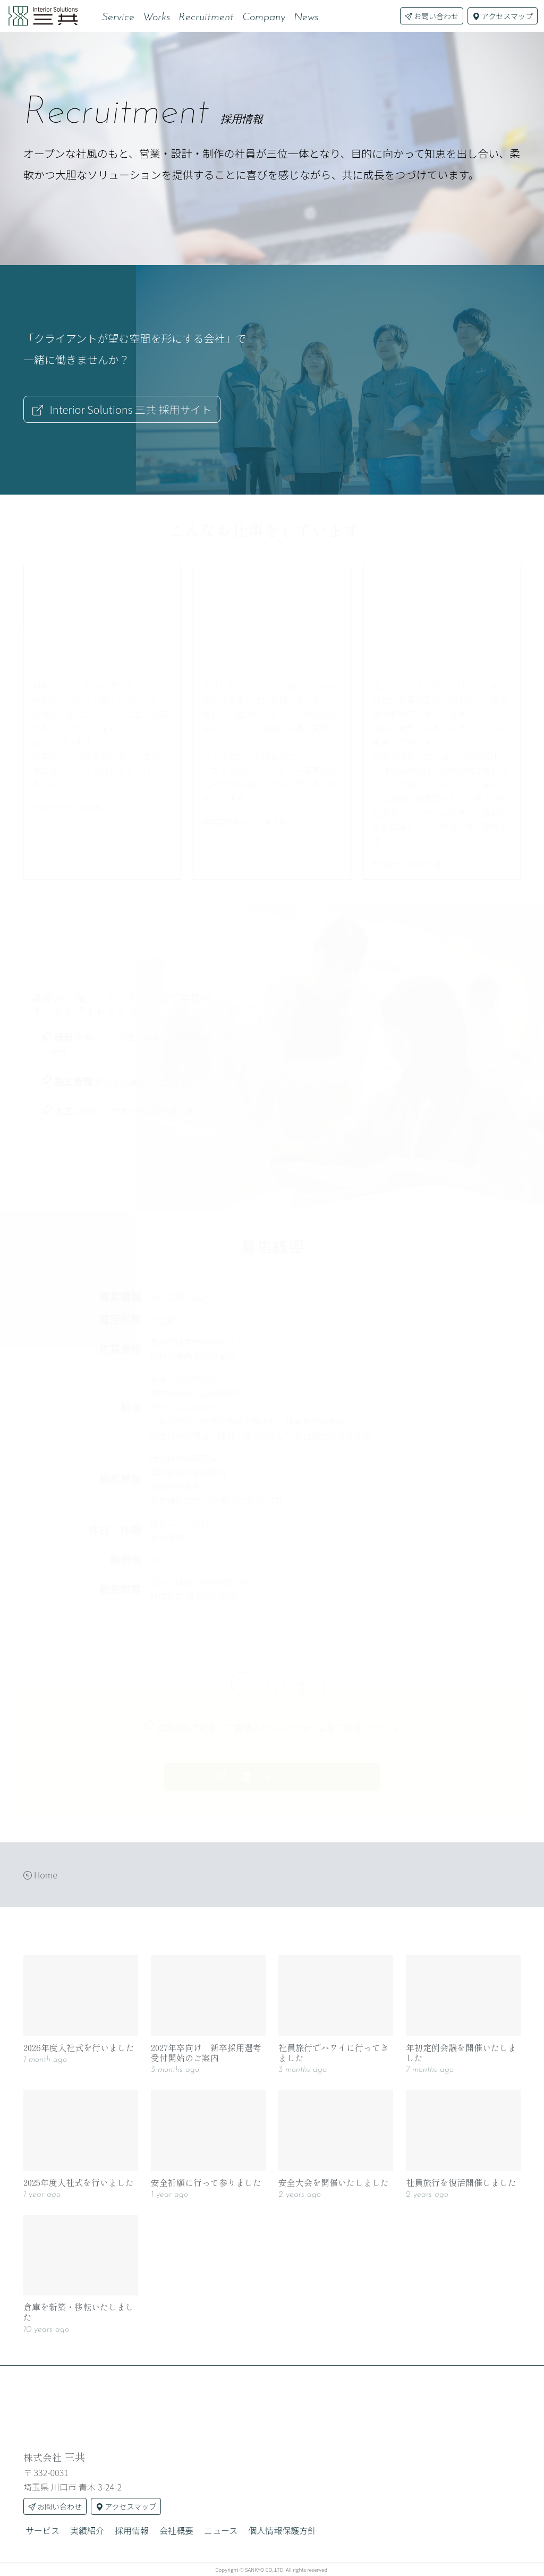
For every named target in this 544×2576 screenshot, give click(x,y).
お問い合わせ (431, 16)
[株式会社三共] (272, 2406)
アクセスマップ (502, 16)
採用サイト (121, 409)
